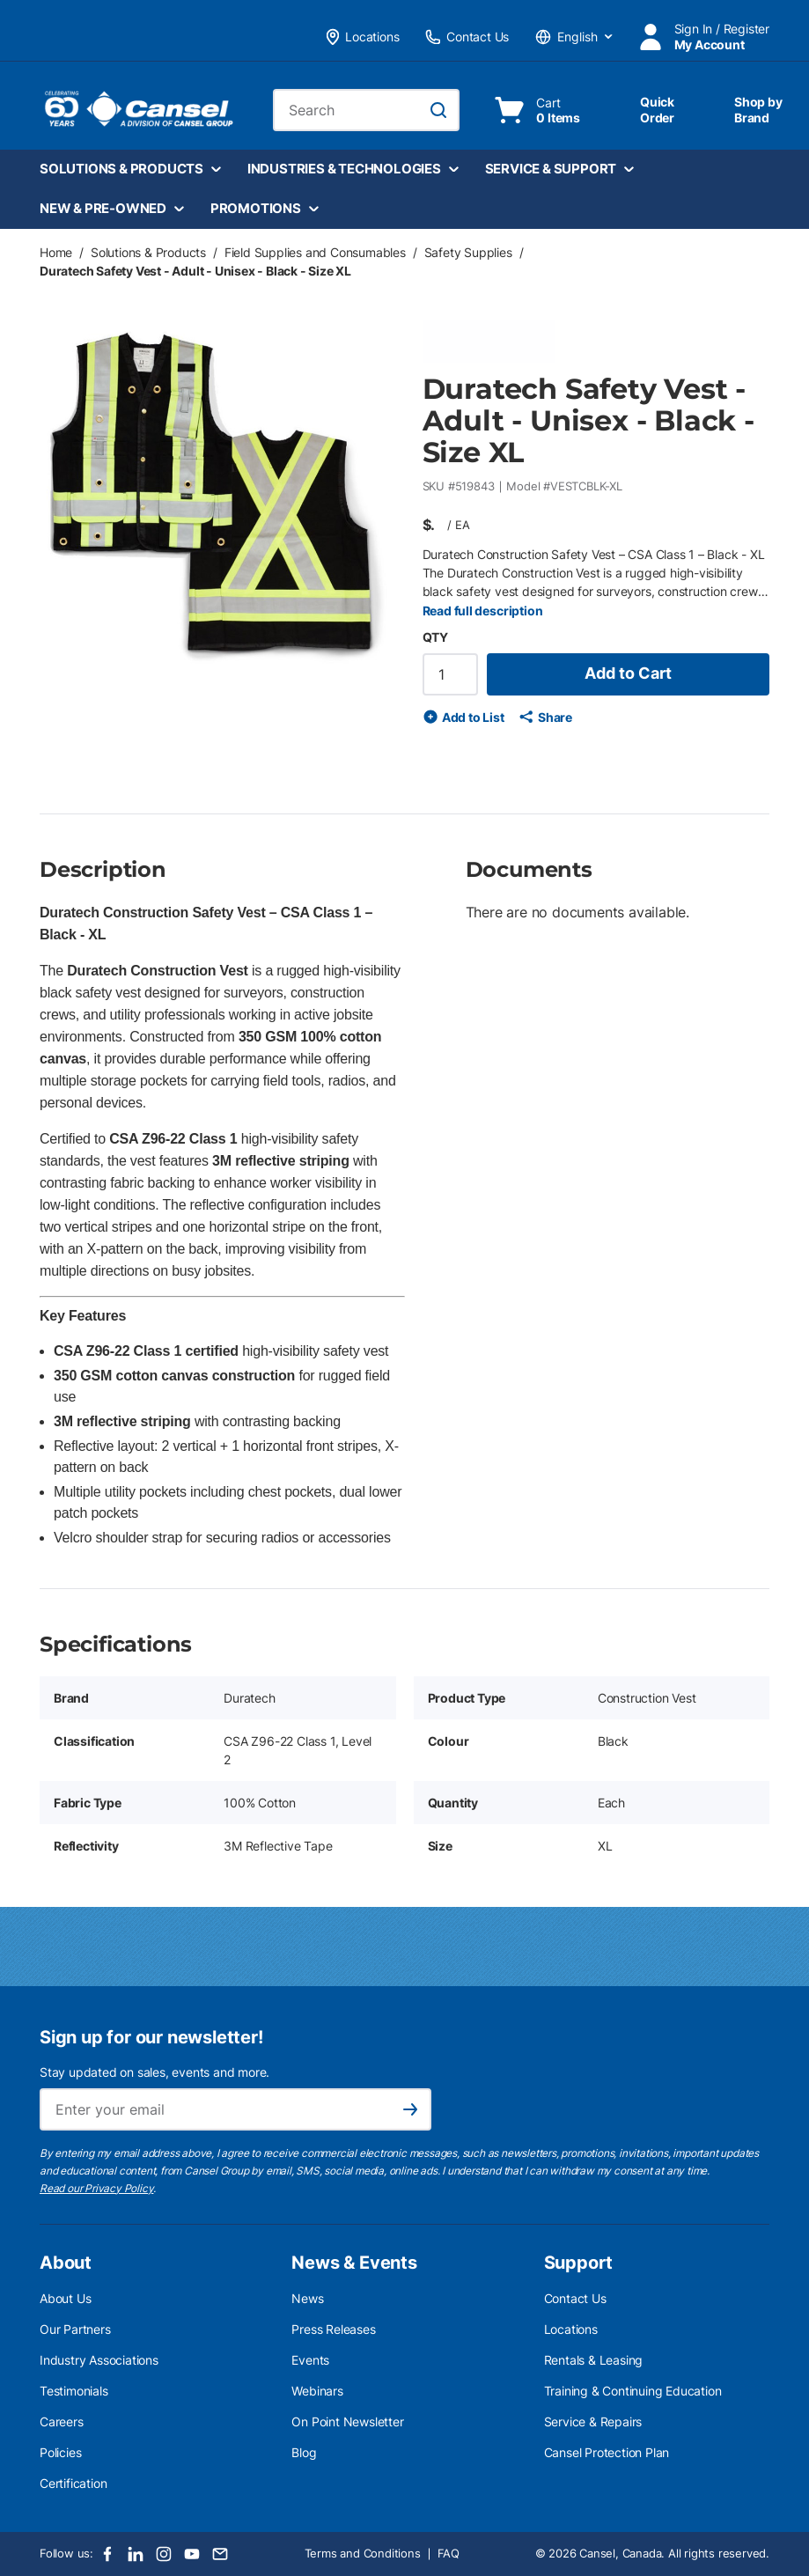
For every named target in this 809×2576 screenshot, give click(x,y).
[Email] (220, 2554)
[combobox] (366, 110)
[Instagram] (164, 2554)
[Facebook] (107, 2554)
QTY (435, 636)
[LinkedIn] (135, 2554)
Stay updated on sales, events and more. (154, 2071)
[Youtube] (192, 2554)
